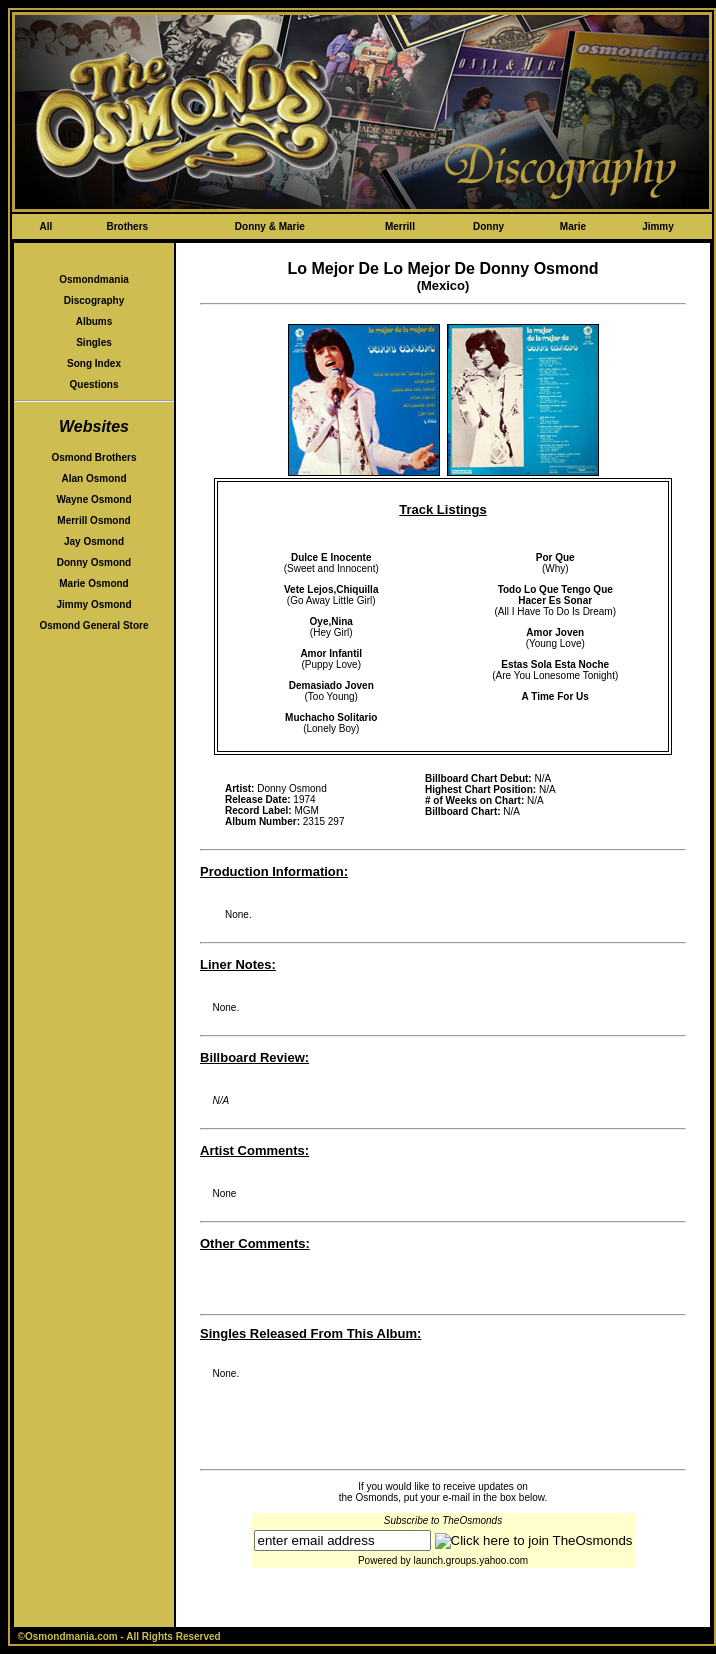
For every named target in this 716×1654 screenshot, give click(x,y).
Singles (94, 342)
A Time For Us (555, 696)
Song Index (94, 363)
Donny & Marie (270, 226)
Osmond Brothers (93, 457)
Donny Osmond (94, 562)
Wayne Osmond (93, 499)
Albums (94, 321)
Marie (573, 226)
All (45, 226)
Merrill (400, 226)
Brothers (127, 226)
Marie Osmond (93, 583)
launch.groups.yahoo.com (471, 1560)
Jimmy (658, 226)
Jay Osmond (94, 541)
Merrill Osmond (93, 520)
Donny (488, 226)
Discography (94, 300)
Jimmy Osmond (93, 604)
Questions (94, 384)
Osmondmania (93, 279)
